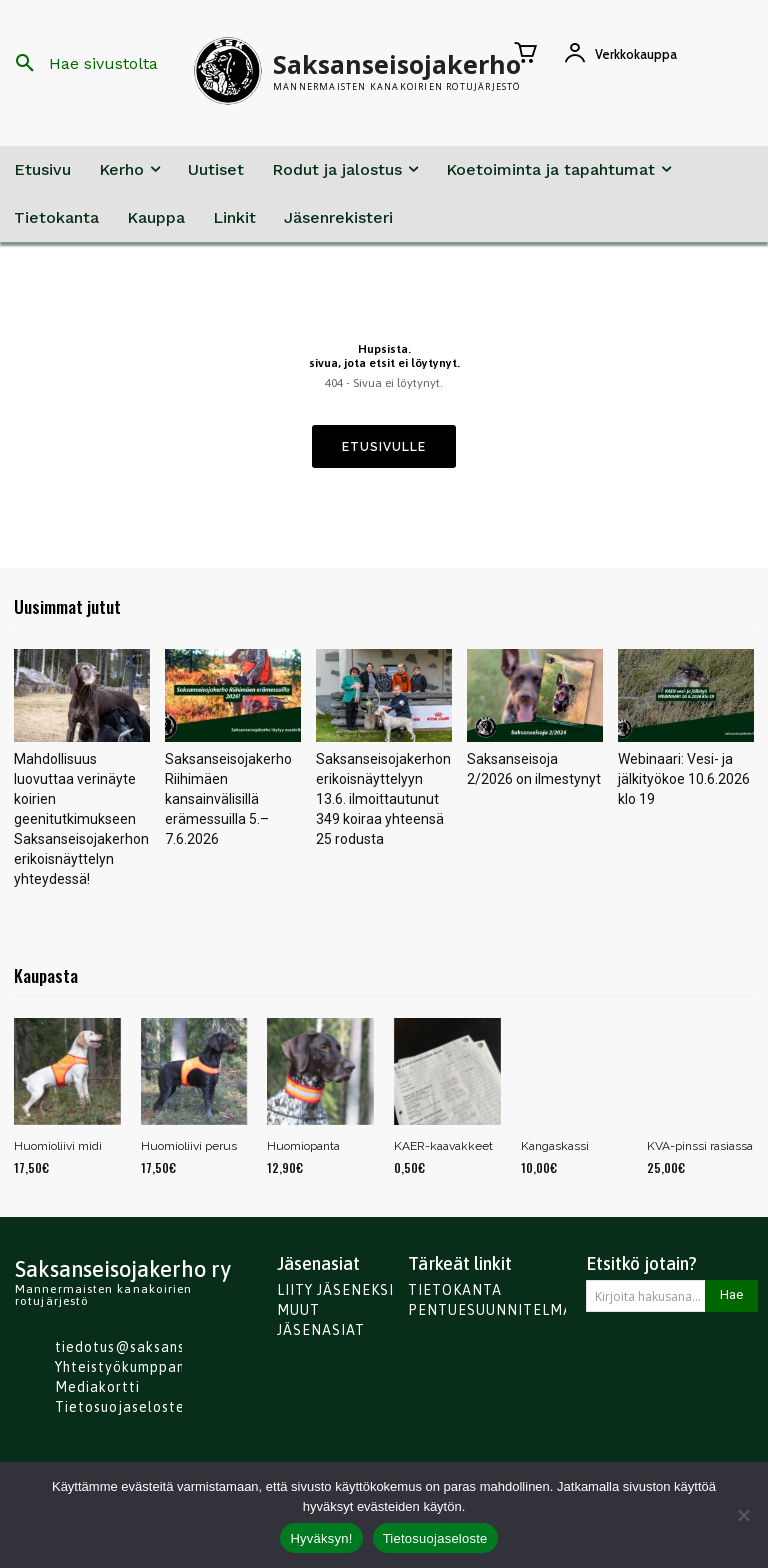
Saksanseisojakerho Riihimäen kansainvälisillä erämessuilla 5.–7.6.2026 (228, 799)
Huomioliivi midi (58, 1146)
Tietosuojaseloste (435, 1538)
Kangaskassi (555, 1146)
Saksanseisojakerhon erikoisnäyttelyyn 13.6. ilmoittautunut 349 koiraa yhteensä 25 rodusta (383, 799)
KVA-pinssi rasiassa (700, 1146)
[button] (79, 64)
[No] (743, 1515)
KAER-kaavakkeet (443, 1146)
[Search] (731, 1296)
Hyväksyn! (321, 1538)
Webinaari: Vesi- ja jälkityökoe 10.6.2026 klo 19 (684, 779)
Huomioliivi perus (189, 1146)
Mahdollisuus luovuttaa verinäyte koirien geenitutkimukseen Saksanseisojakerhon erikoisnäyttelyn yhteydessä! (81, 819)
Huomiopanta (303, 1146)
